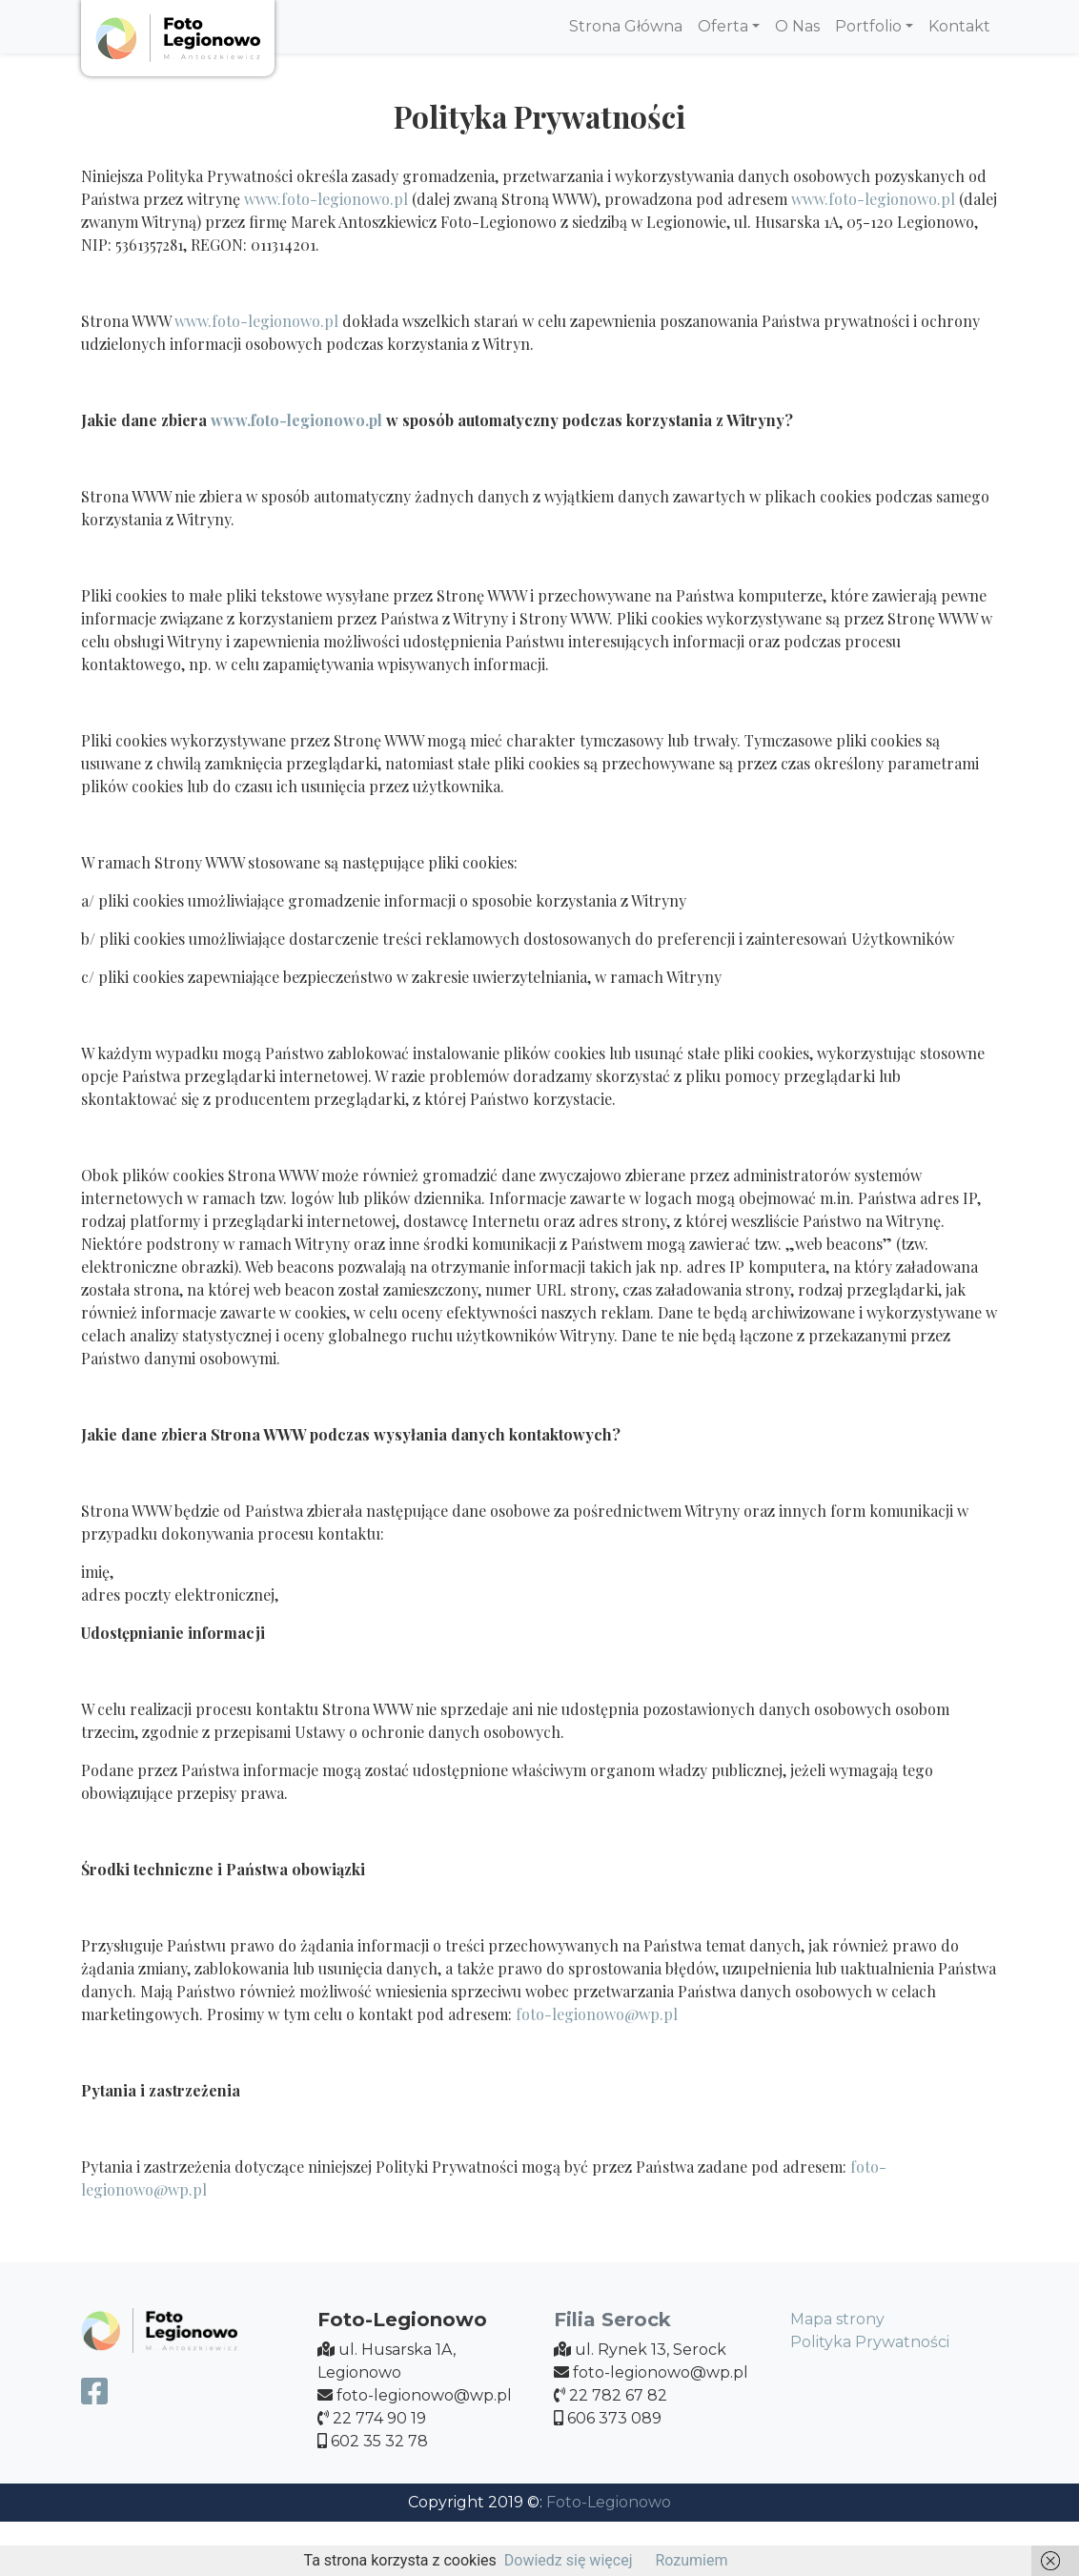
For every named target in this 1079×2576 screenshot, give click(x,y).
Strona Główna (625, 26)
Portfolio (868, 26)
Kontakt (959, 26)
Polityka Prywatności (869, 2342)
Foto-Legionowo (608, 2502)
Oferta (723, 26)
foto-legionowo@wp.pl (597, 2014)
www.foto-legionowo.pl (326, 199)
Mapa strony (837, 2319)
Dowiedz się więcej (568, 2560)
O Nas (797, 26)
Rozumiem (691, 2560)
